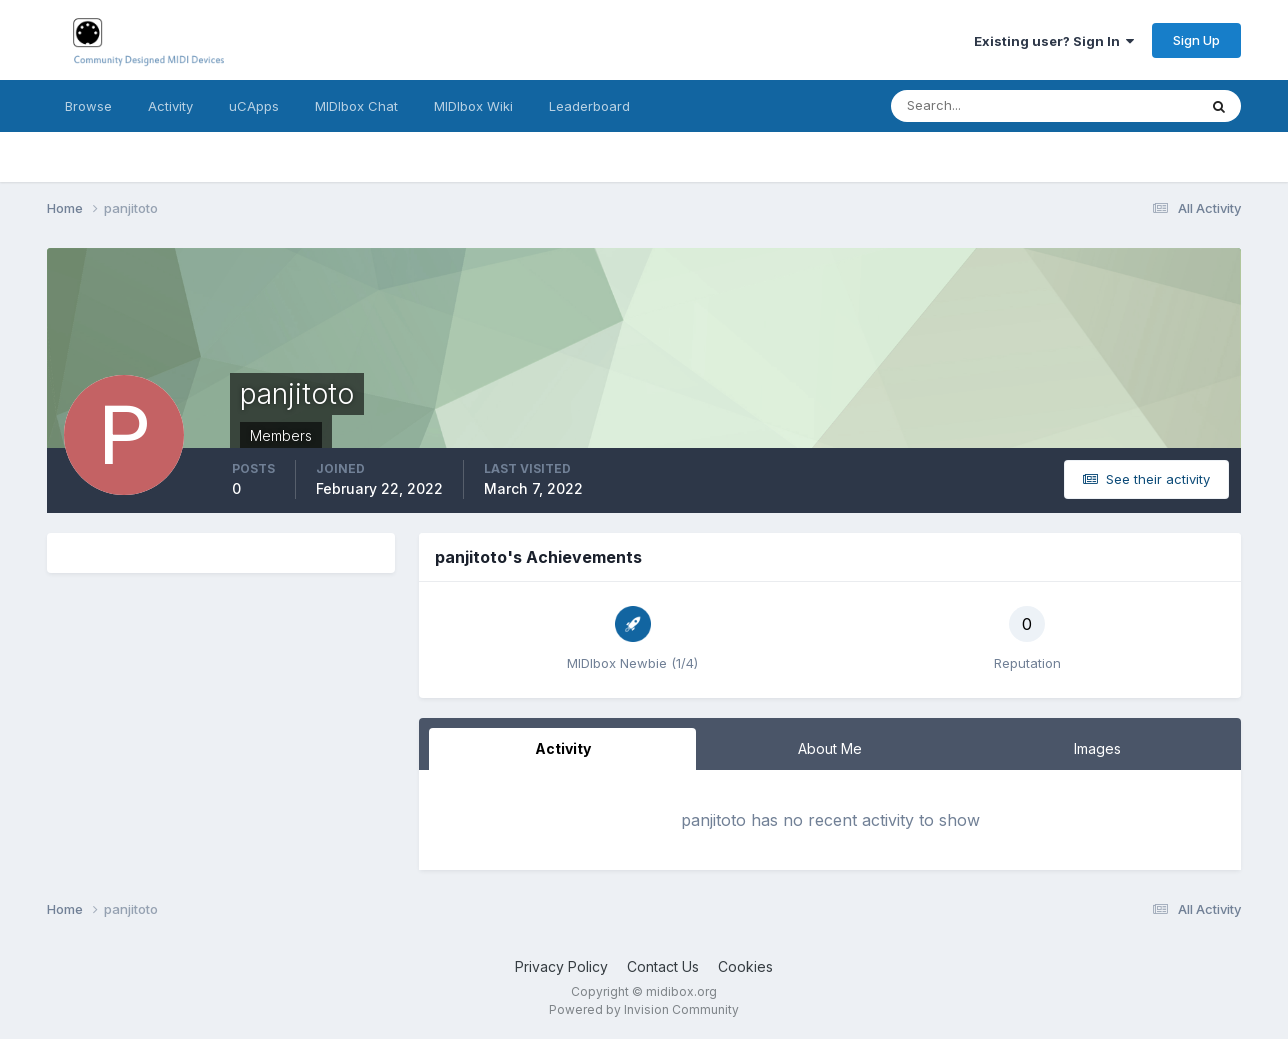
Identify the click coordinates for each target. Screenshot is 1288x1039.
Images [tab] (1097, 748)
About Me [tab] (830, 748)
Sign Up (1196, 40)
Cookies (745, 966)
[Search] (979, 106)
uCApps (254, 106)
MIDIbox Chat (356, 106)
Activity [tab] (563, 748)
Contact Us (663, 966)
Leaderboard (589, 106)
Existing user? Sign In (1054, 41)
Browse (88, 106)
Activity (170, 106)
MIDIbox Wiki (473, 106)
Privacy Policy (561, 966)
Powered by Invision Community (644, 1009)
